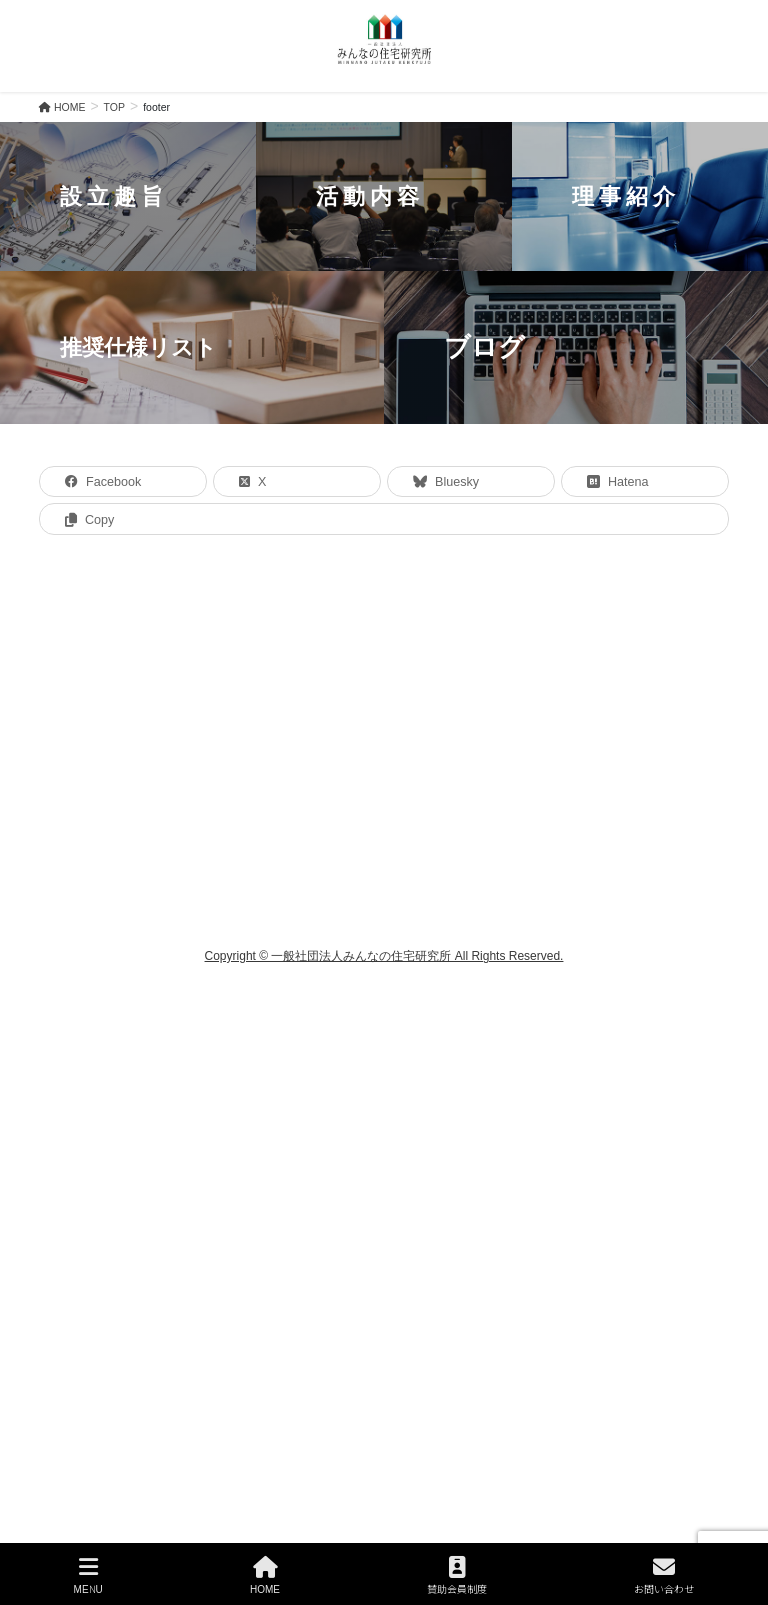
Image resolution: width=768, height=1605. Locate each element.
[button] (128, 196)
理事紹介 (626, 196)
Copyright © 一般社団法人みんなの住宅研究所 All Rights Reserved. (384, 956)
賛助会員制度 (457, 1575)
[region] (384, 273)
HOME (265, 1575)
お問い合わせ (664, 1575)
